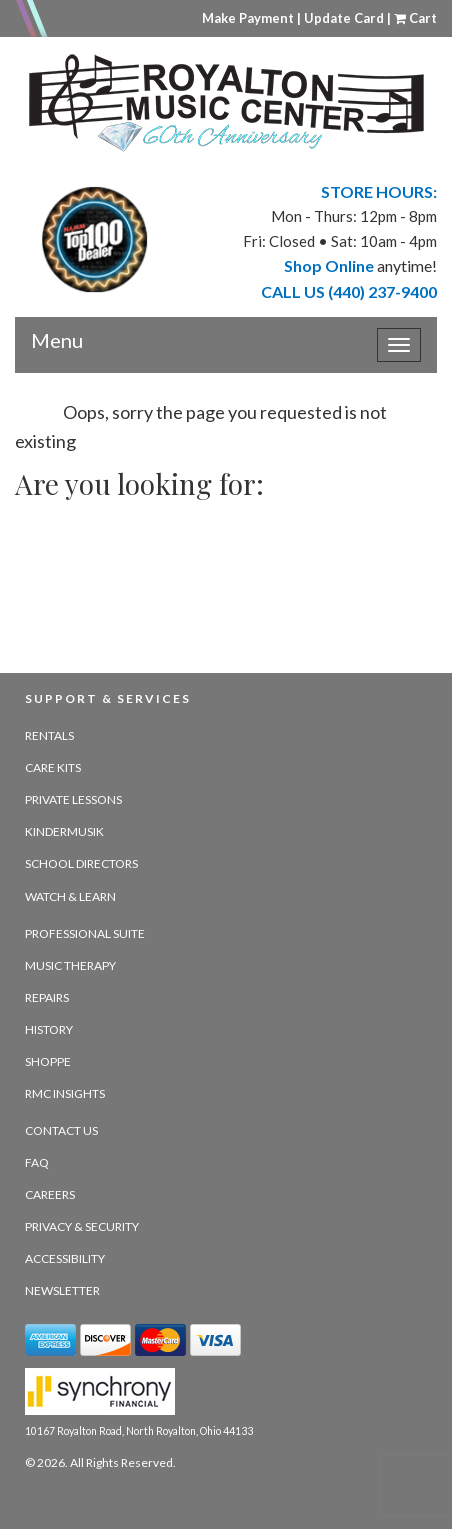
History (49, 1029)
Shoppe (48, 1061)
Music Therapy (70, 965)
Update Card (344, 18)
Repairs (47, 997)
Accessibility (65, 1258)
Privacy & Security (82, 1226)
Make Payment (248, 18)
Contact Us (61, 1130)
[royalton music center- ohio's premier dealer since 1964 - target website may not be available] (226, 103)
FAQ (37, 1162)
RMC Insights (65, 1093)
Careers (50, 1194)
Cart (415, 18)
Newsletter (62, 1290)
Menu (57, 333)
